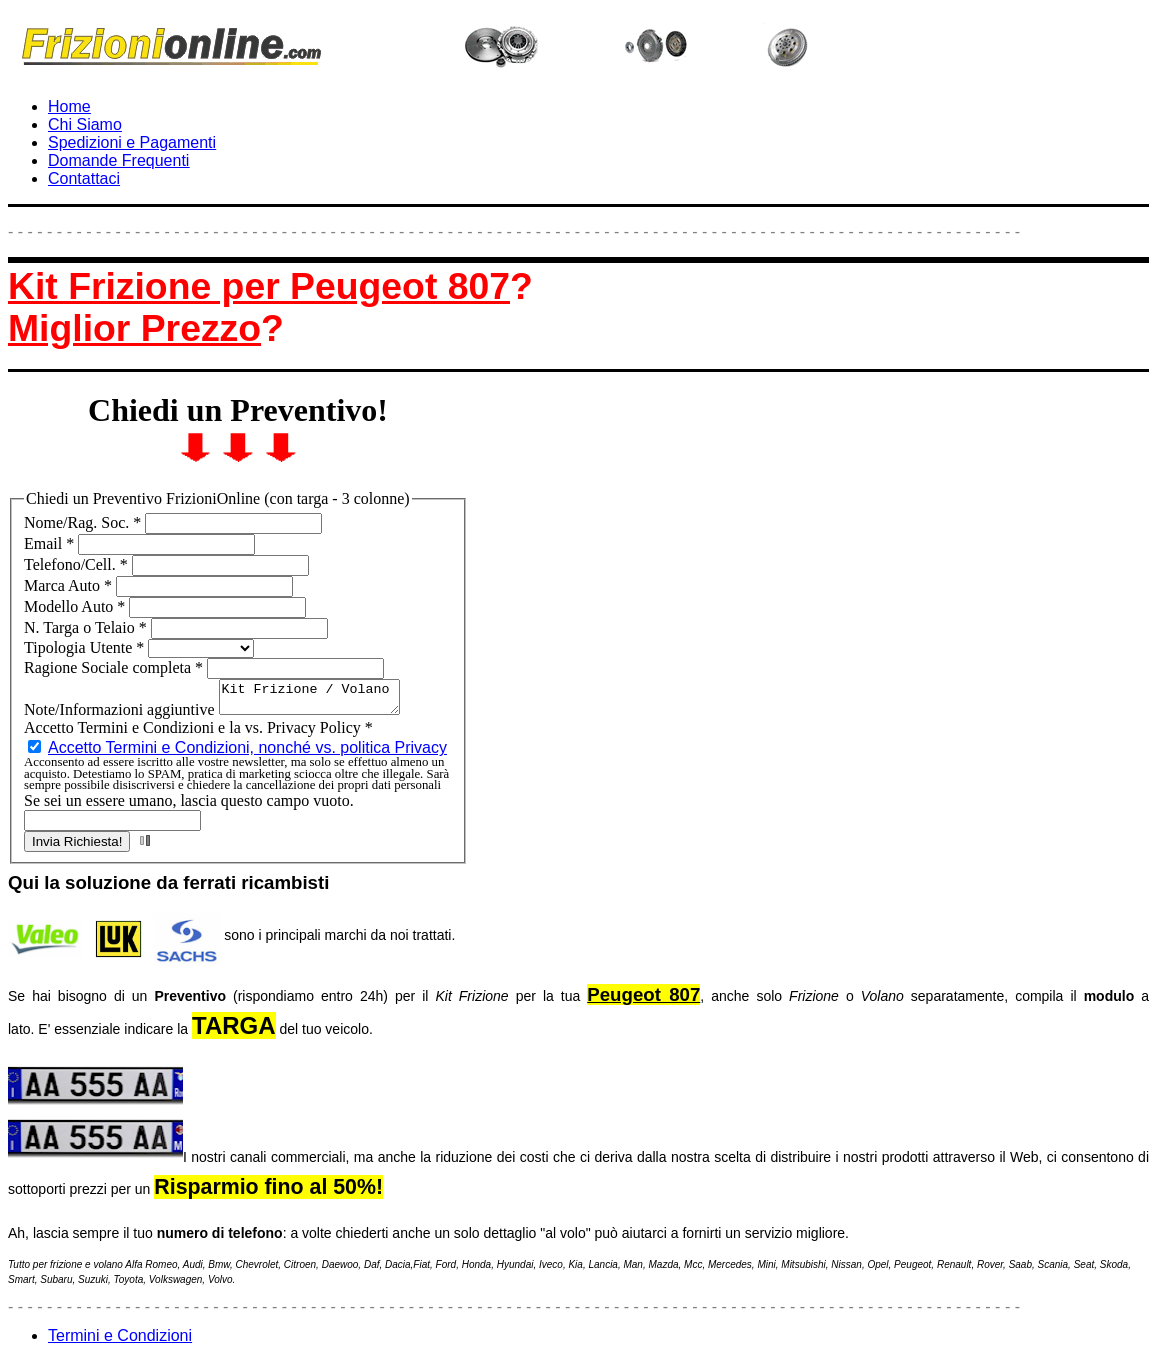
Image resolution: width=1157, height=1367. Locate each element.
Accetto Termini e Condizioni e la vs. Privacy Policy (198, 733)
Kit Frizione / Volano (319, 700)
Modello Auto (76, 606)
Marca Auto (70, 585)
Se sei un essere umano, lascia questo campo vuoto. (189, 806)
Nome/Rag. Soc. (84, 522)
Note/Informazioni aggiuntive (121, 715)
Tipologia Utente (86, 647)
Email (51, 543)
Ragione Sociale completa (115, 667)
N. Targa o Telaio (87, 627)
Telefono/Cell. (78, 564)
